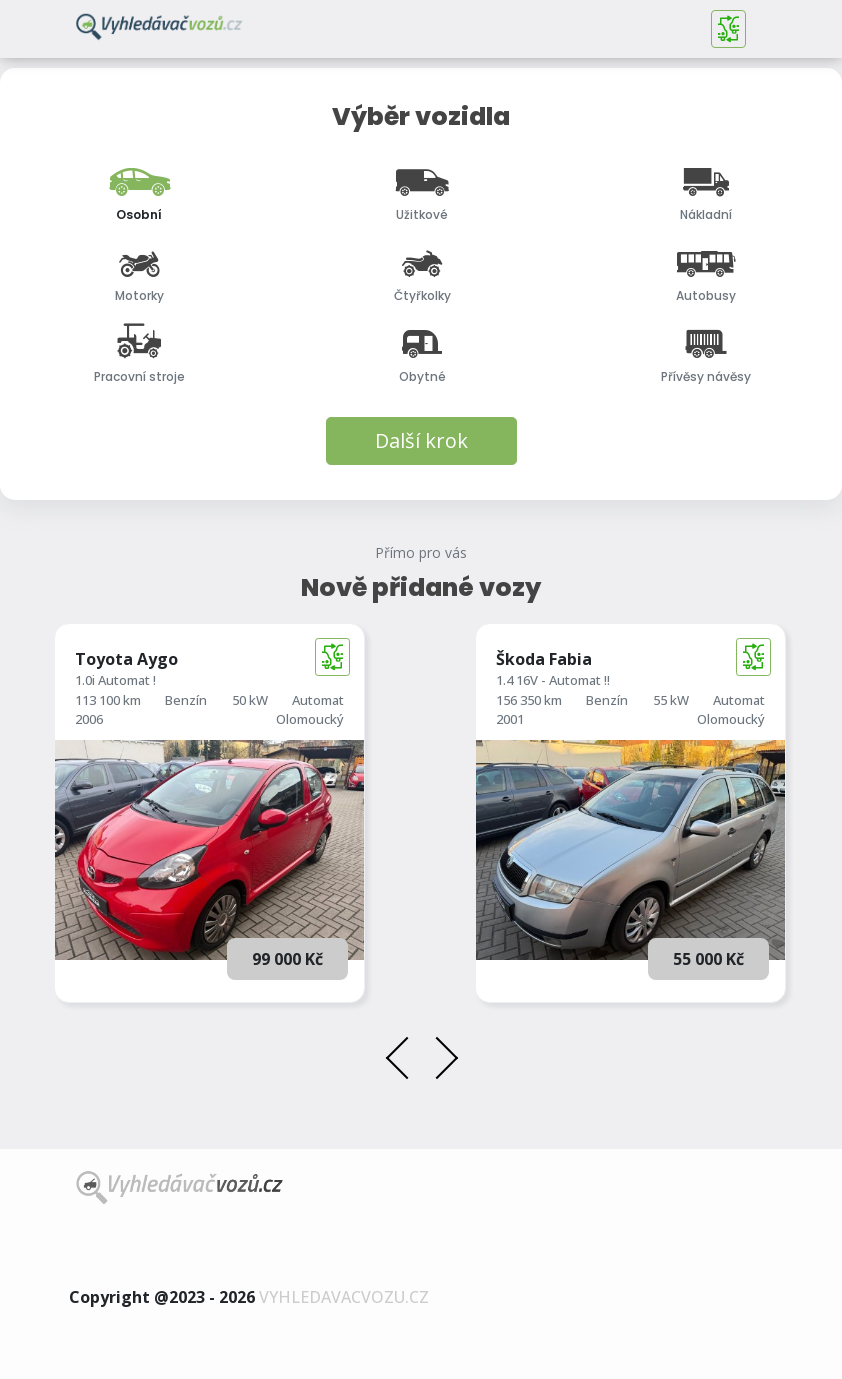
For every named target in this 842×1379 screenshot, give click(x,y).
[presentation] (404, 1061)
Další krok (421, 440)
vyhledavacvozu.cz (344, 1297)
